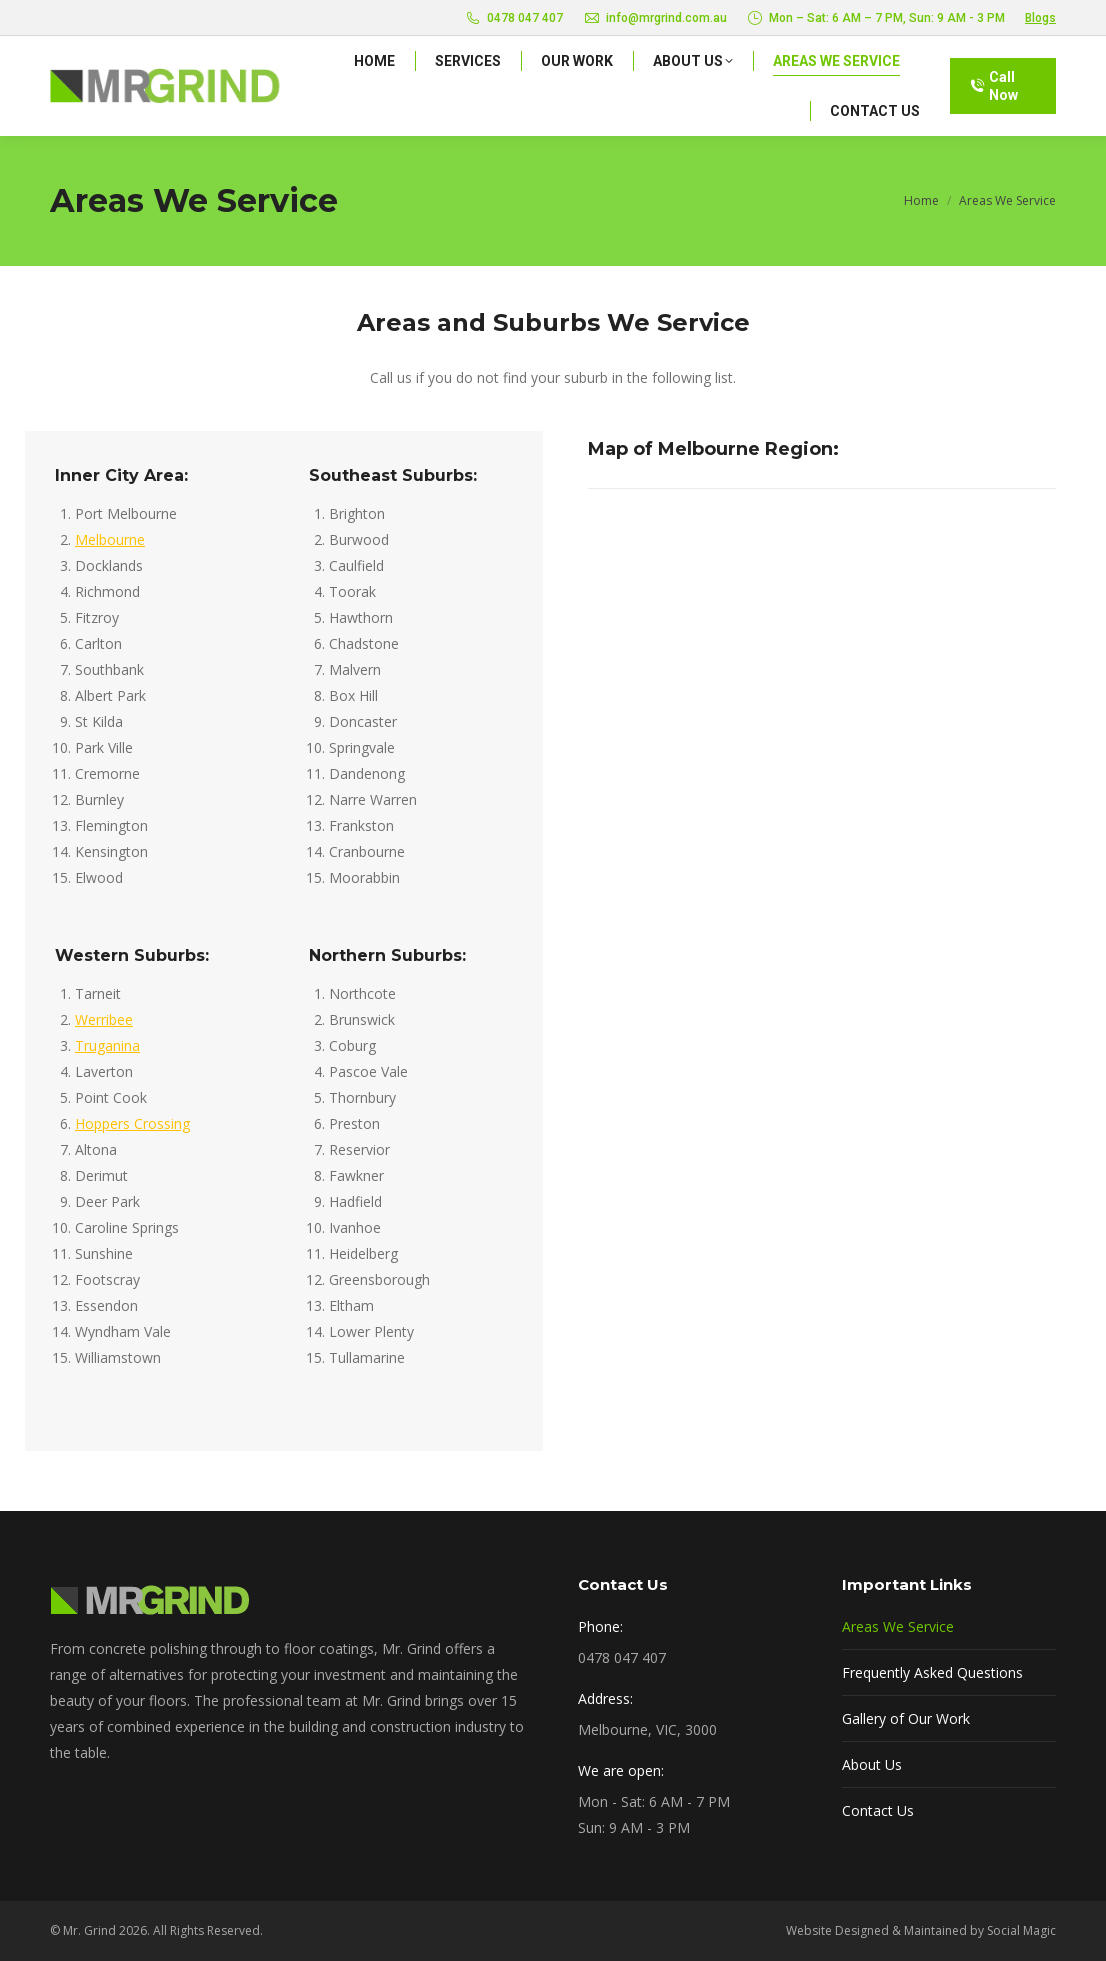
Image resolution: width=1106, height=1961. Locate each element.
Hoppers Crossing (132, 1123)
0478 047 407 (514, 18)
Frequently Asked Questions (932, 1672)
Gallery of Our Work (906, 1718)
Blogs (1040, 18)
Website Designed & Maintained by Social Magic (921, 1930)
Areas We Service (898, 1626)
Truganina (107, 1045)
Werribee (104, 1019)
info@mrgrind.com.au (655, 18)
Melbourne (110, 539)
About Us (872, 1764)
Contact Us (878, 1810)
